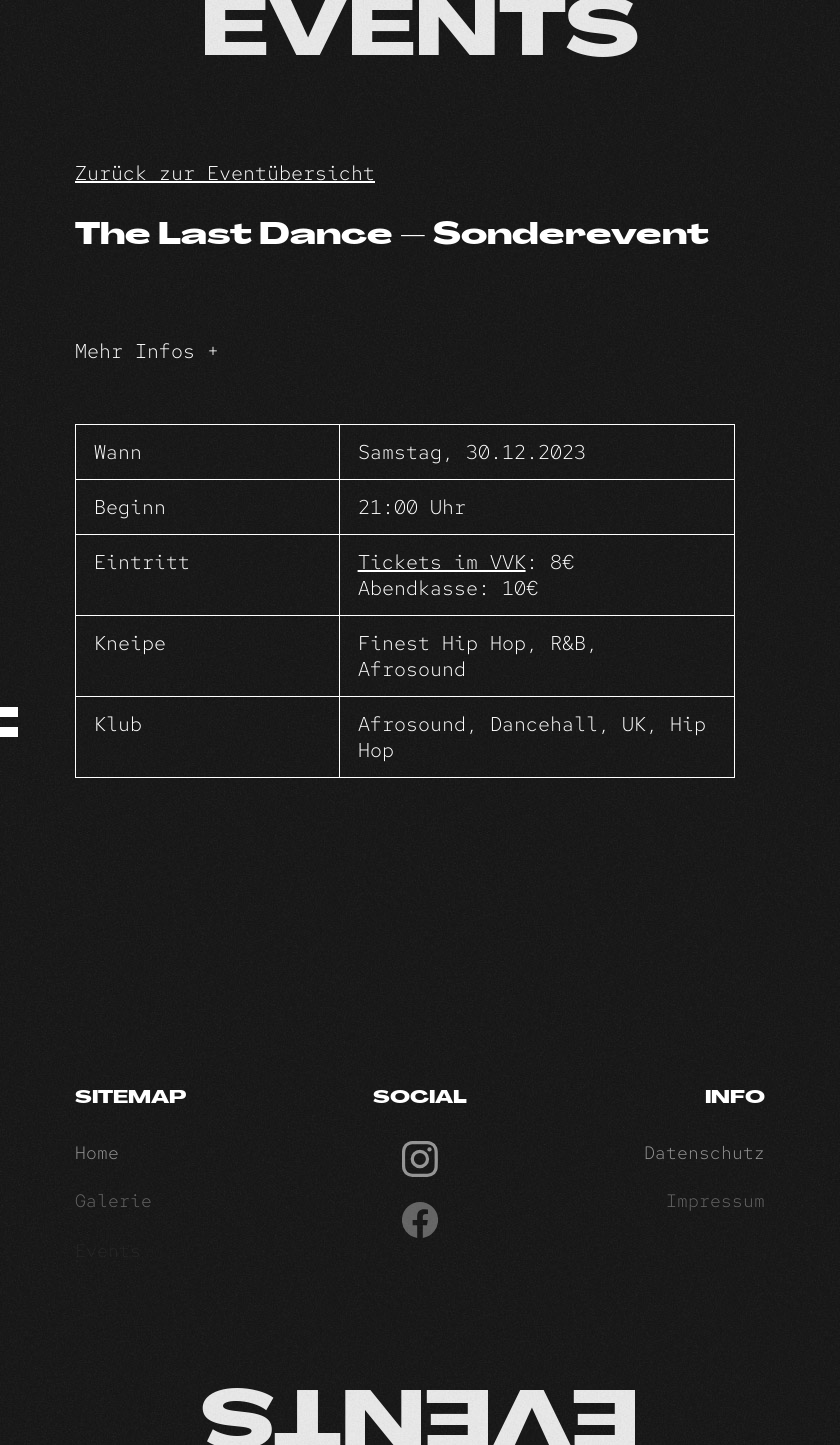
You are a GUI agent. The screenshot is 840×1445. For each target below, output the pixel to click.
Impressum (715, 1205)
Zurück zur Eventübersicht (225, 173)
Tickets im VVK (442, 562)
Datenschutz (704, 1156)
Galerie (113, 1205)
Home (97, 1156)
